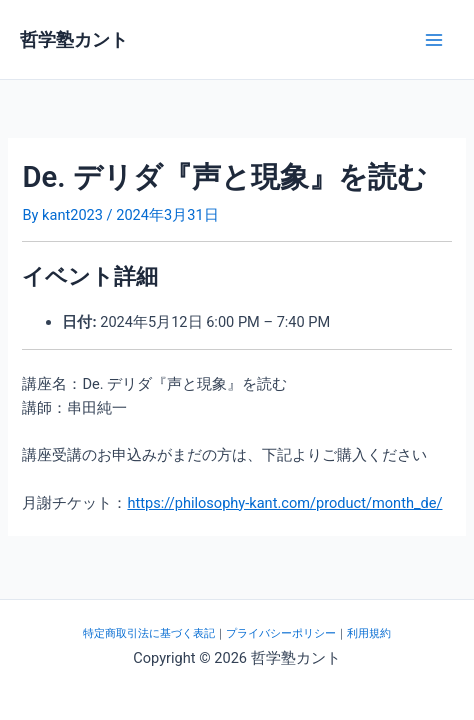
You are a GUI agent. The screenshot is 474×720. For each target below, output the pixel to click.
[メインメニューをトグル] (434, 39)
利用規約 (369, 633)
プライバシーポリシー (281, 633)
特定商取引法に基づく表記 (149, 633)
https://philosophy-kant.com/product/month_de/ (284, 503)
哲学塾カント (74, 39)
